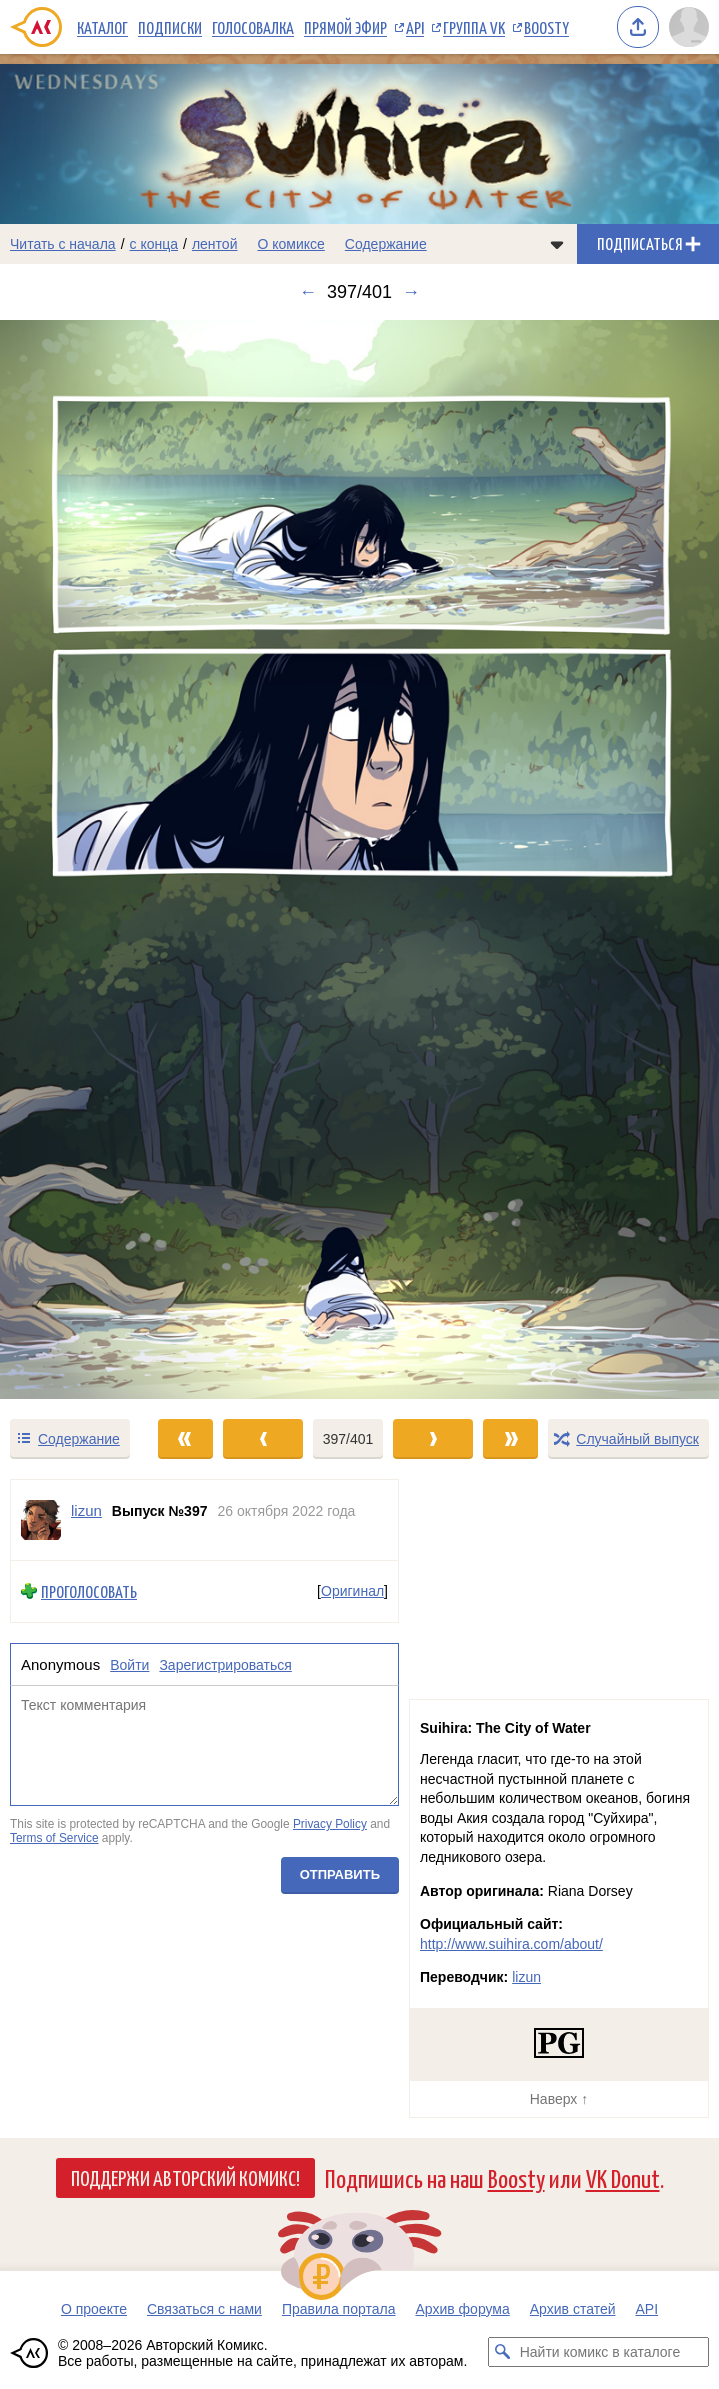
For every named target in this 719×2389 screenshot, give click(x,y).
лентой (215, 244)
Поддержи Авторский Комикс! (185, 2177)
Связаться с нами (204, 2309)
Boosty (546, 27)
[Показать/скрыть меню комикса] (557, 244)
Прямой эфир (345, 27)
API (415, 27)
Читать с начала (63, 244)
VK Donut (623, 2177)
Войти (129, 1665)
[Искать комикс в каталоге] (503, 2352)
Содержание (386, 244)
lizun (526, 1977)
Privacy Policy (330, 1824)
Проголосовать (89, 1591)
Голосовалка (253, 27)
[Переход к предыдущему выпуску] (90, 859)
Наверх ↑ (559, 2099)
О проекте (94, 2309)
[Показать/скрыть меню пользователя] (689, 27)
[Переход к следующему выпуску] (359, 859)
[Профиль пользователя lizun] (41, 1520)
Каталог (102, 27)
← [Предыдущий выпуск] (308, 292)
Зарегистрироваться (225, 1665)
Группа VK (474, 27)
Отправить (340, 1874)
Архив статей (573, 2309)
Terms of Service (54, 1838)
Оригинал (352, 1591)
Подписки (170, 27)
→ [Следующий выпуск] (411, 292)
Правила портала (339, 2309)
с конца (154, 244)
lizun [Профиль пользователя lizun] (86, 1510)
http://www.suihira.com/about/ (511, 1944)
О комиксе (290, 244)
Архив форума (462, 2309)
